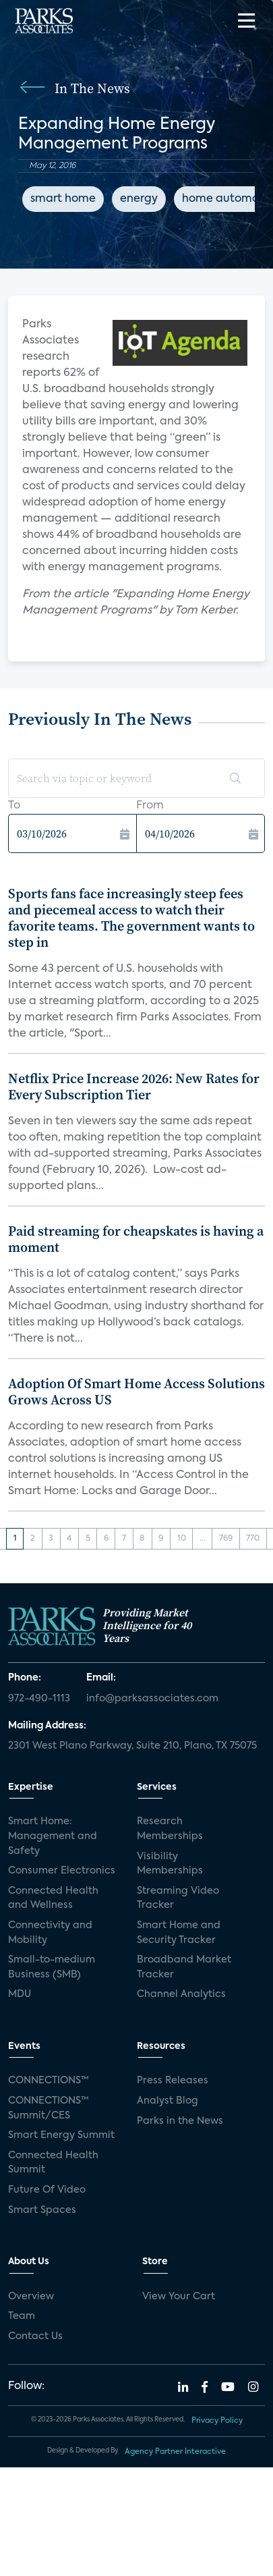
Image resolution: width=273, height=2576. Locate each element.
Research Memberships (170, 1829)
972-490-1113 (39, 1698)
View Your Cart (178, 2296)
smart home (63, 199)
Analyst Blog (167, 2101)
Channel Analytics (181, 1994)
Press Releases (172, 2080)
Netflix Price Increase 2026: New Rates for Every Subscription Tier (134, 1086)
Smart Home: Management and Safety (52, 1836)
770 (253, 1539)
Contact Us (35, 2336)
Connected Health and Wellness (53, 1898)
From (150, 805)
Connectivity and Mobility (50, 1933)
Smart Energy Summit (61, 2135)
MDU (19, 1994)
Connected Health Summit (53, 2163)
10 (181, 1539)
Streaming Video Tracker (178, 1898)
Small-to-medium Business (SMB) (51, 1967)
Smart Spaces (42, 2210)
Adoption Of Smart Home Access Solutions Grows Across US (136, 1391)
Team (21, 2316)
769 (226, 1539)
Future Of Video (47, 2190)
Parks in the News (180, 2121)
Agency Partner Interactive (175, 2452)
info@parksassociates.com (152, 1698)
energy (139, 199)
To (14, 805)
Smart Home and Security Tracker (178, 1933)
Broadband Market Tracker (184, 1967)
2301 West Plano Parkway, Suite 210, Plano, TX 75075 (132, 1746)
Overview (31, 2296)
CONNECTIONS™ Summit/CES (48, 2108)
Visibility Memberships (170, 1864)
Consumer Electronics (61, 1870)
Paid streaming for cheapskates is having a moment (136, 1239)
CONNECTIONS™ (48, 2080)
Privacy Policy (217, 2421)
